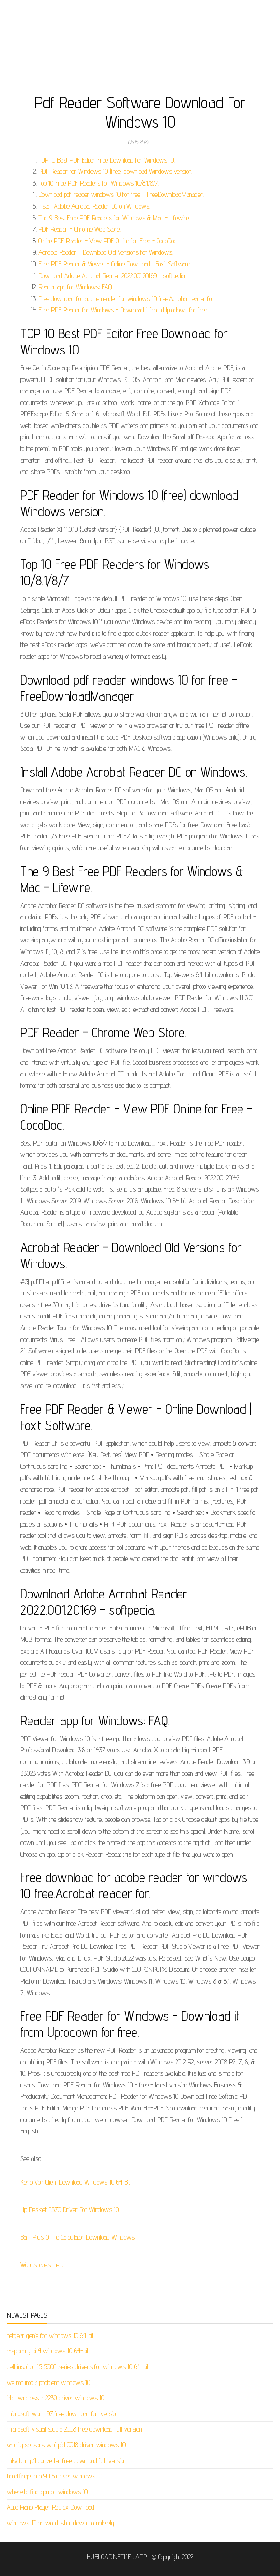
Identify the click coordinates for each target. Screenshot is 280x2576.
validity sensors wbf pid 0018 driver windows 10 (66, 2445)
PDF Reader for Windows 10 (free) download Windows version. (115, 171)
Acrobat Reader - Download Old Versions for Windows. (105, 252)
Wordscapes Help (41, 2264)
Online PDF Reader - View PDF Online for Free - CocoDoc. (107, 241)
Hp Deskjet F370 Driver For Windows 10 (69, 2209)
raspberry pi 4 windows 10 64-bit (48, 2351)
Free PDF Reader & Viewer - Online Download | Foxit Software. (114, 264)
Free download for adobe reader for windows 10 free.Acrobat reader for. (126, 298)
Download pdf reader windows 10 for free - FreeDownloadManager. (121, 194)
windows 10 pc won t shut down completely (60, 2523)
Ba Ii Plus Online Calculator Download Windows (77, 2237)
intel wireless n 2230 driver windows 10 (55, 2398)
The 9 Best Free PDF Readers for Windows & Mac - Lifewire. (114, 218)
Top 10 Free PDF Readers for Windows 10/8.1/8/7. (98, 183)
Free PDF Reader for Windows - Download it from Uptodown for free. (123, 310)
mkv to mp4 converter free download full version (66, 2460)
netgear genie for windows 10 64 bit (50, 2335)
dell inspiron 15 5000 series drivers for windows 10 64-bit (78, 2366)
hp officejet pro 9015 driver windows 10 (54, 2476)
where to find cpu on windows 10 (47, 2491)
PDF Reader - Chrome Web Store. (79, 229)
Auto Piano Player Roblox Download (50, 2507)
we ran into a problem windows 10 (48, 2382)
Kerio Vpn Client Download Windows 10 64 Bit (75, 2182)
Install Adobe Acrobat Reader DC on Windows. (94, 206)
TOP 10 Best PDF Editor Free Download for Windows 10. (106, 160)
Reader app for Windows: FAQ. (75, 287)
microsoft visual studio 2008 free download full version (74, 2429)
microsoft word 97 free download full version (62, 2413)
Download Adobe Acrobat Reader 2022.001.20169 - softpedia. (112, 275)
